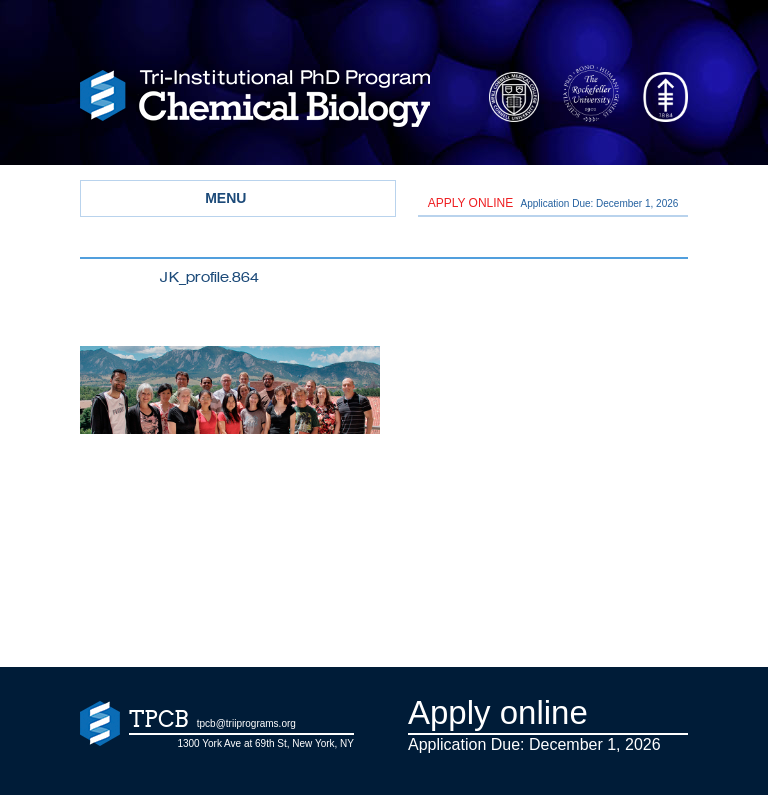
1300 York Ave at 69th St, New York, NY (265, 743)
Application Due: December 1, (553, 203)
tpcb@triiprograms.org (246, 723)
